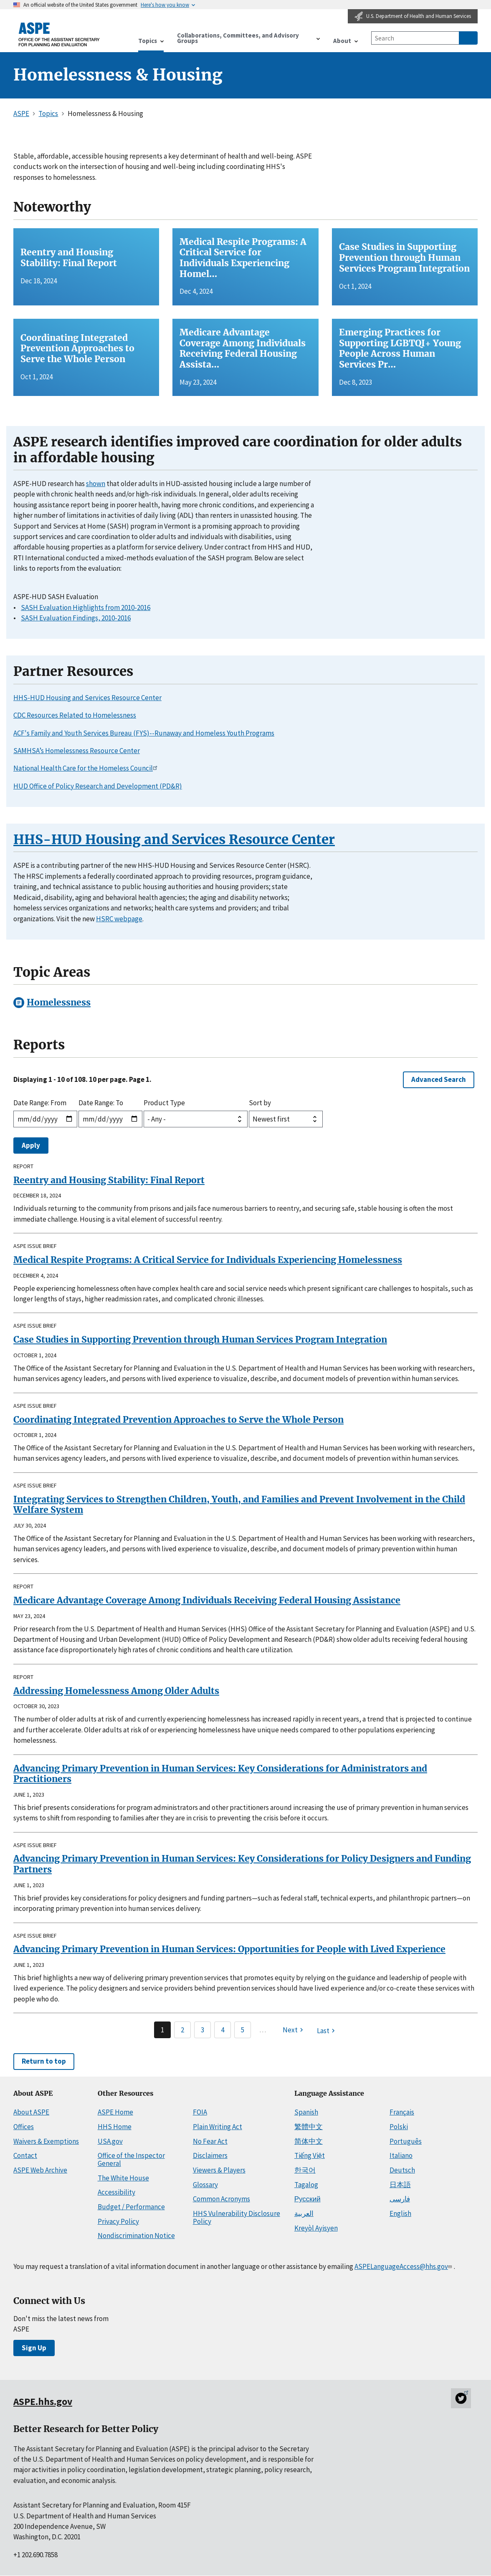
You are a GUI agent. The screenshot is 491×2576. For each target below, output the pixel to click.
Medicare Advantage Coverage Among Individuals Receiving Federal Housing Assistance (206, 1600)
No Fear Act (210, 2141)
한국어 (305, 2170)
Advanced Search (438, 1079)
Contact (25, 2155)
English (400, 2213)
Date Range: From (39, 1102)
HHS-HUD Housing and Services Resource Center (87, 697)
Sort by (260, 1102)
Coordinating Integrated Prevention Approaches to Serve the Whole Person (178, 1419)
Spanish (306, 2112)
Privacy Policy (118, 2221)
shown (95, 483)
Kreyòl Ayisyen (316, 2228)
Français (402, 2112)
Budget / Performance (131, 2206)
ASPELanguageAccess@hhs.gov (403, 2266)
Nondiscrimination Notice (136, 2235)
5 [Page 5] (242, 2029)
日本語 (400, 2184)
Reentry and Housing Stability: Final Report (109, 1180)
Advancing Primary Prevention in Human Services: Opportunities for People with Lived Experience (229, 1949)
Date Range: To (100, 1102)
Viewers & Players (219, 2170)
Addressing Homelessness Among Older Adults (116, 1690)
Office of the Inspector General (131, 2159)
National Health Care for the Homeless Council (86, 768)
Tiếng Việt (309, 2155)
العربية (304, 2213)
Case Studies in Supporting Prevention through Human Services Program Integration (200, 1339)
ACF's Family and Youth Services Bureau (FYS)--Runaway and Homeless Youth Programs (143, 733)
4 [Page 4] (222, 2029)
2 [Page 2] (182, 2029)
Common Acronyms (221, 2198)
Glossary (205, 2184)
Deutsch (402, 2170)
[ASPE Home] (59, 34)
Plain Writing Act (217, 2126)
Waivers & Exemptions (46, 2141)
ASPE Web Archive (40, 2170)
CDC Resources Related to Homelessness (74, 715)
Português (406, 2141)
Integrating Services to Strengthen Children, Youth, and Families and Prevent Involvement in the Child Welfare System (239, 1505)
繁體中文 (308, 2126)
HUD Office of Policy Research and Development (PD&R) (97, 786)
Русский (307, 2198)
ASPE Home (115, 2112)
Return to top (44, 2061)
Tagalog (306, 2184)
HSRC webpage (119, 918)
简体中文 (308, 2141)
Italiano (401, 2155)
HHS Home (115, 2126)
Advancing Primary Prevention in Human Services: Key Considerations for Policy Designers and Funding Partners (242, 1864)
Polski (399, 2126)
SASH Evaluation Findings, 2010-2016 (76, 618)
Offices (23, 2126)
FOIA (200, 2112)
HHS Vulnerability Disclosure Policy (236, 2217)
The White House (123, 2178)
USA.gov (110, 2141)
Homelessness (59, 1002)
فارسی (400, 2198)
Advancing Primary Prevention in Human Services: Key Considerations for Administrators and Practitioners (220, 1774)
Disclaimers (210, 2155)
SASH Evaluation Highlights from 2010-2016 (85, 607)
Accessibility (116, 2192)
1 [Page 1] (162, 2029)
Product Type (164, 1102)
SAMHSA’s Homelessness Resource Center (76, 750)
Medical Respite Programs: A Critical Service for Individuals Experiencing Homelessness (207, 1259)
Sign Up (34, 2347)
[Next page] (294, 2029)
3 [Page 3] (202, 2029)
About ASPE (31, 2112)
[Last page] (327, 2030)
